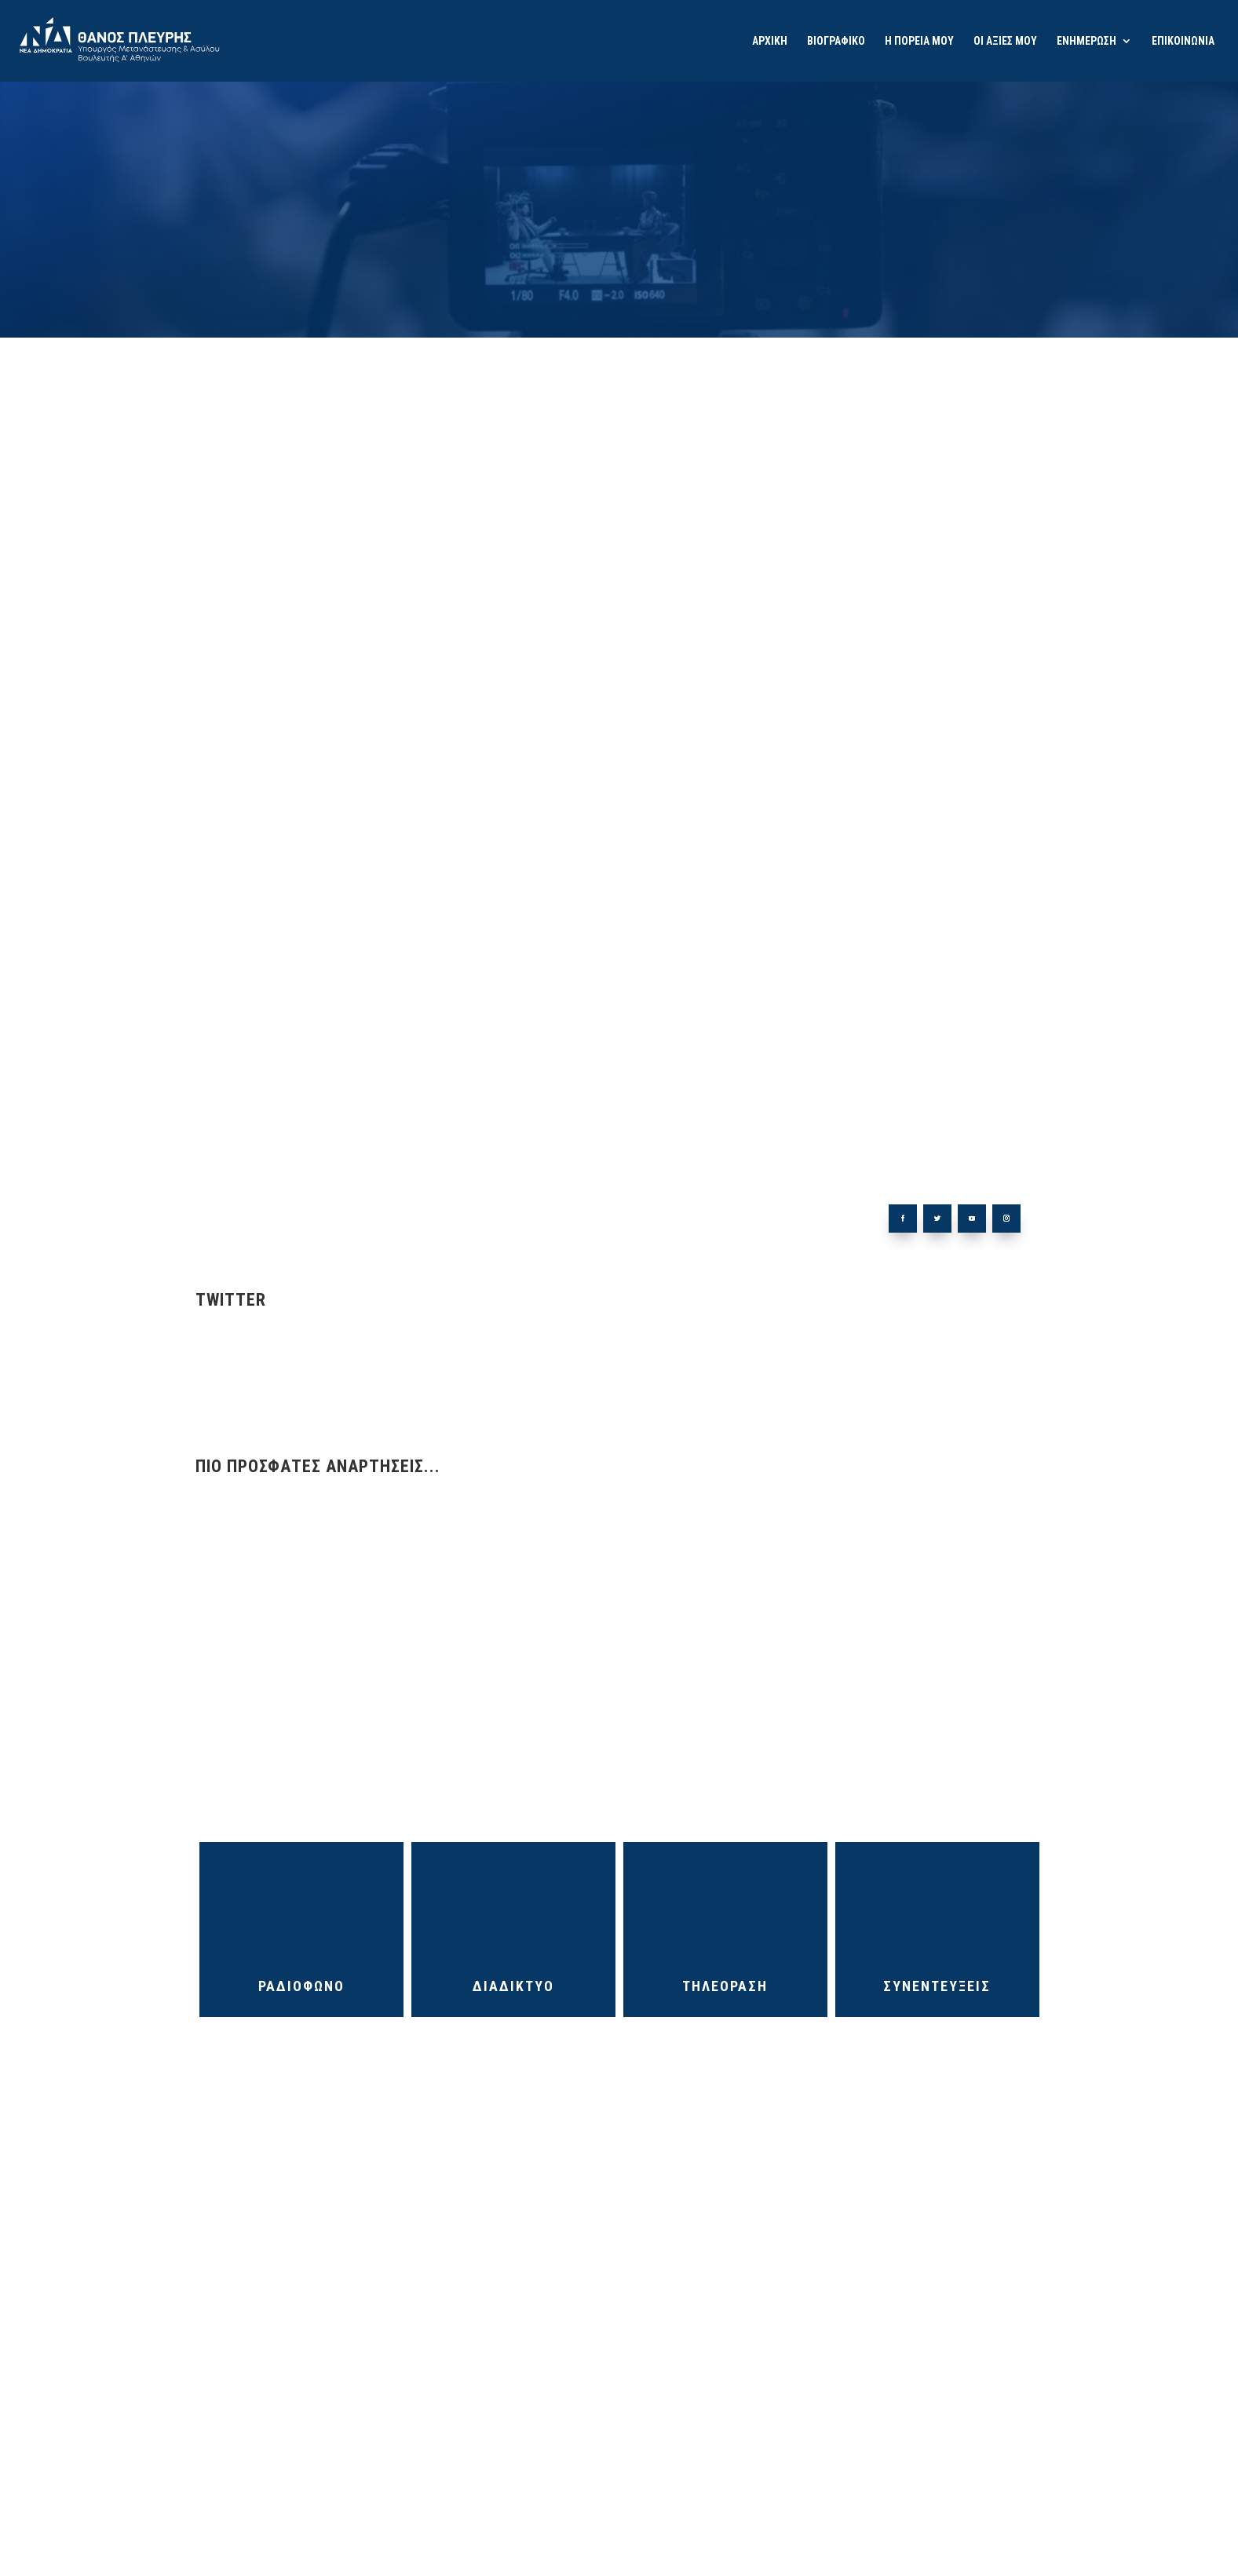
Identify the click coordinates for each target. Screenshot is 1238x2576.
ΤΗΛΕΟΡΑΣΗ (725, 1986)
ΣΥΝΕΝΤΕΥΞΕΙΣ (937, 1986)
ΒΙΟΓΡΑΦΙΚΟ (836, 41)
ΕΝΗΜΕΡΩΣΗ (1086, 41)
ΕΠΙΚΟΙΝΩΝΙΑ (1183, 41)
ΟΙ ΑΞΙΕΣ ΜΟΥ (1005, 41)
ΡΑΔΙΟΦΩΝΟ (301, 1986)
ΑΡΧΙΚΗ (769, 41)
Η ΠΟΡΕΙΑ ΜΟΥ (919, 41)
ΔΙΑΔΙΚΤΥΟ (513, 1986)
